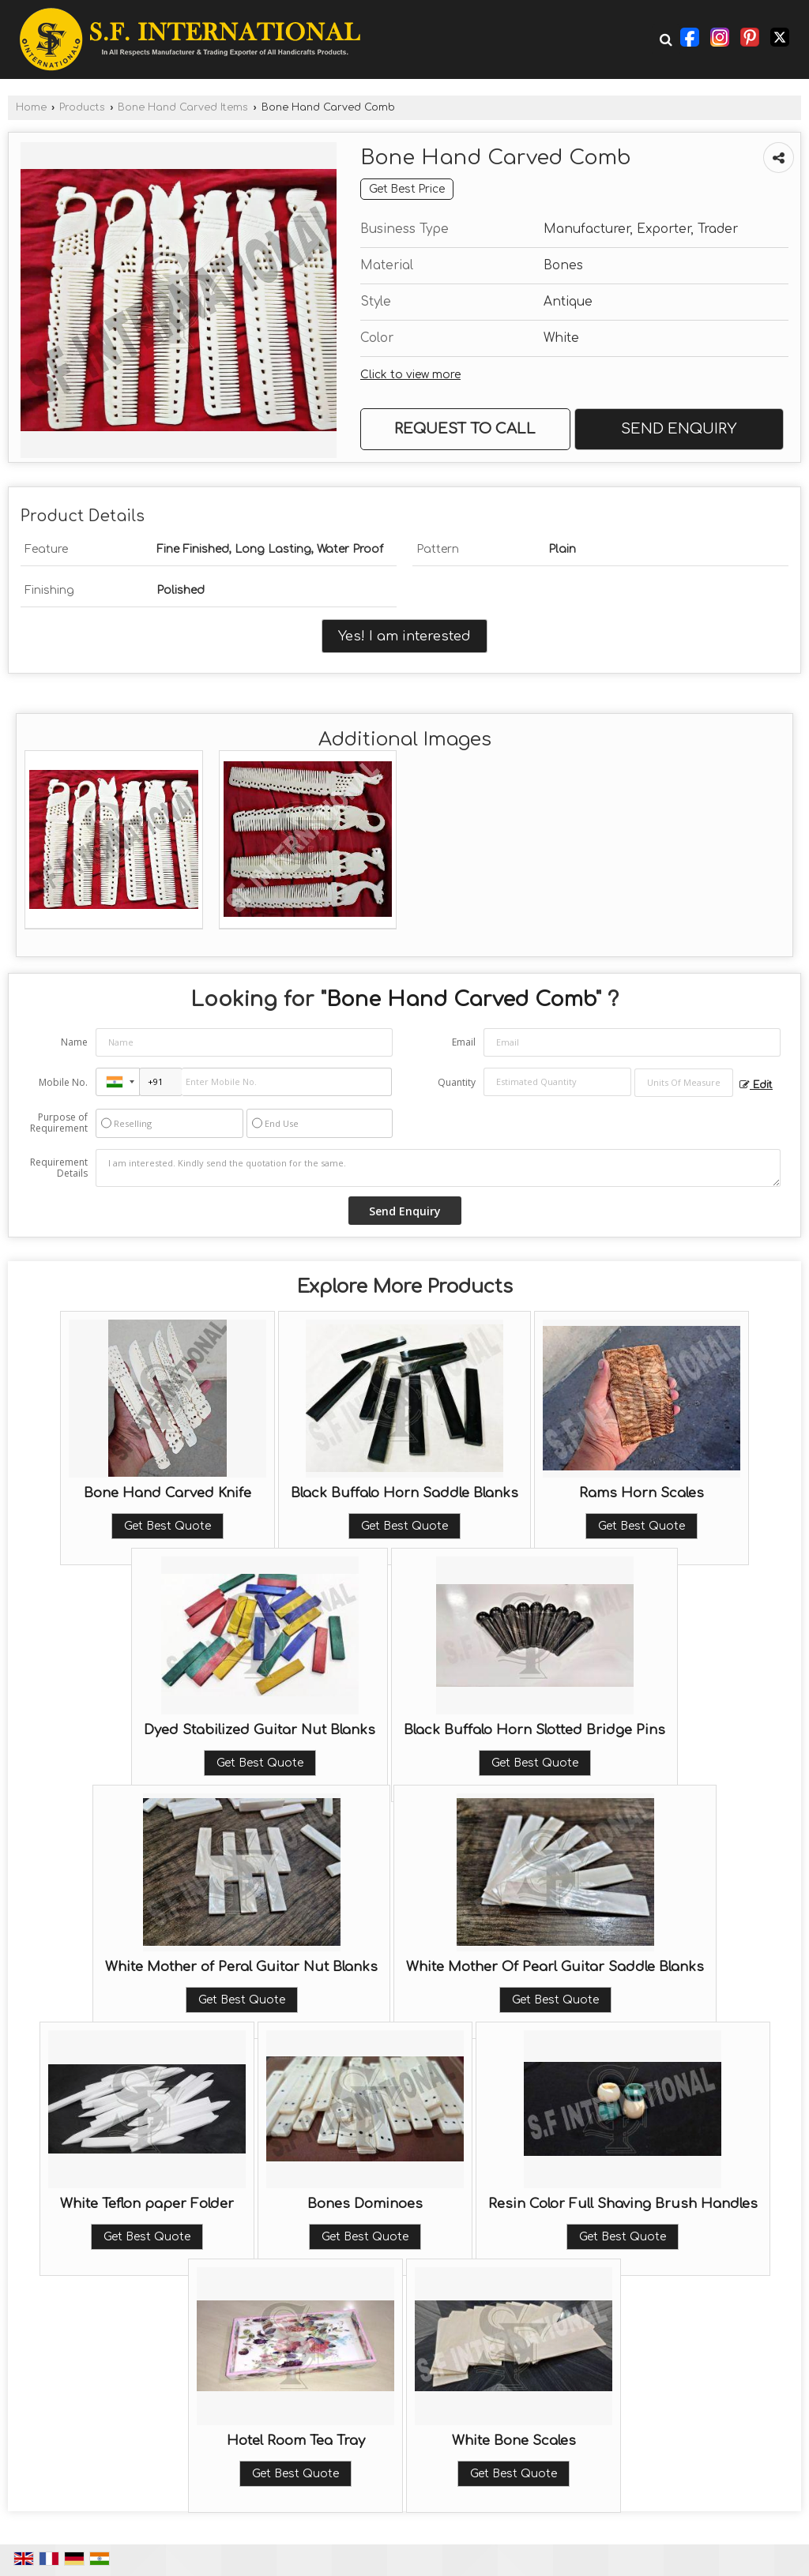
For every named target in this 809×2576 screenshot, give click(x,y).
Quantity (457, 1082)
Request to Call (465, 429)
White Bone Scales (514, 2440)
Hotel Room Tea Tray (296, 2440)
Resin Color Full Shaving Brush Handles (623, 2203)
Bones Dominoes (365, 2203)
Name (74, 1042)
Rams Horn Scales (641, 1492)
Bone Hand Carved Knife (167, 1492)
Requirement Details (59, 1168)
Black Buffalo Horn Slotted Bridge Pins (534, 1729)
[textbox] (683, 1082)
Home (31, 107)
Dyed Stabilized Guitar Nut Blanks (259, 1729)
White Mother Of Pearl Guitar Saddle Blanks (555, 1966)
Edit (756, 1085)
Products (82, 107)
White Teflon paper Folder (147, 2203)
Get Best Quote (167, 1526)
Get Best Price (407, 189)
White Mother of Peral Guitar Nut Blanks (241, 1966)
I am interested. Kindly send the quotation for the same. (438, 1168)
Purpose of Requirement (59, 1123)
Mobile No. (63, 1082)
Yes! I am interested (404, 636)
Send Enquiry (678, 429)
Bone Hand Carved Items (183, 107)
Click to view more (410, 375)
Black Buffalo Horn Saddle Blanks (404, 1492)
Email (464, 1042)
